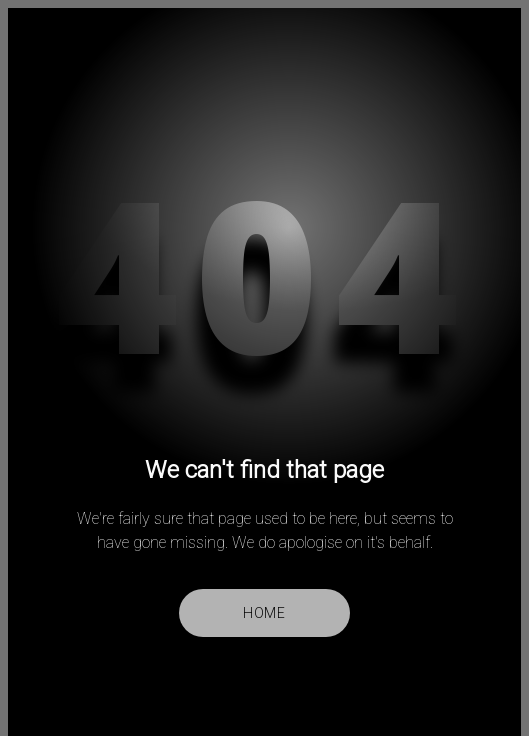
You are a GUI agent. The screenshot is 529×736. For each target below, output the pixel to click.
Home (264, 613)
